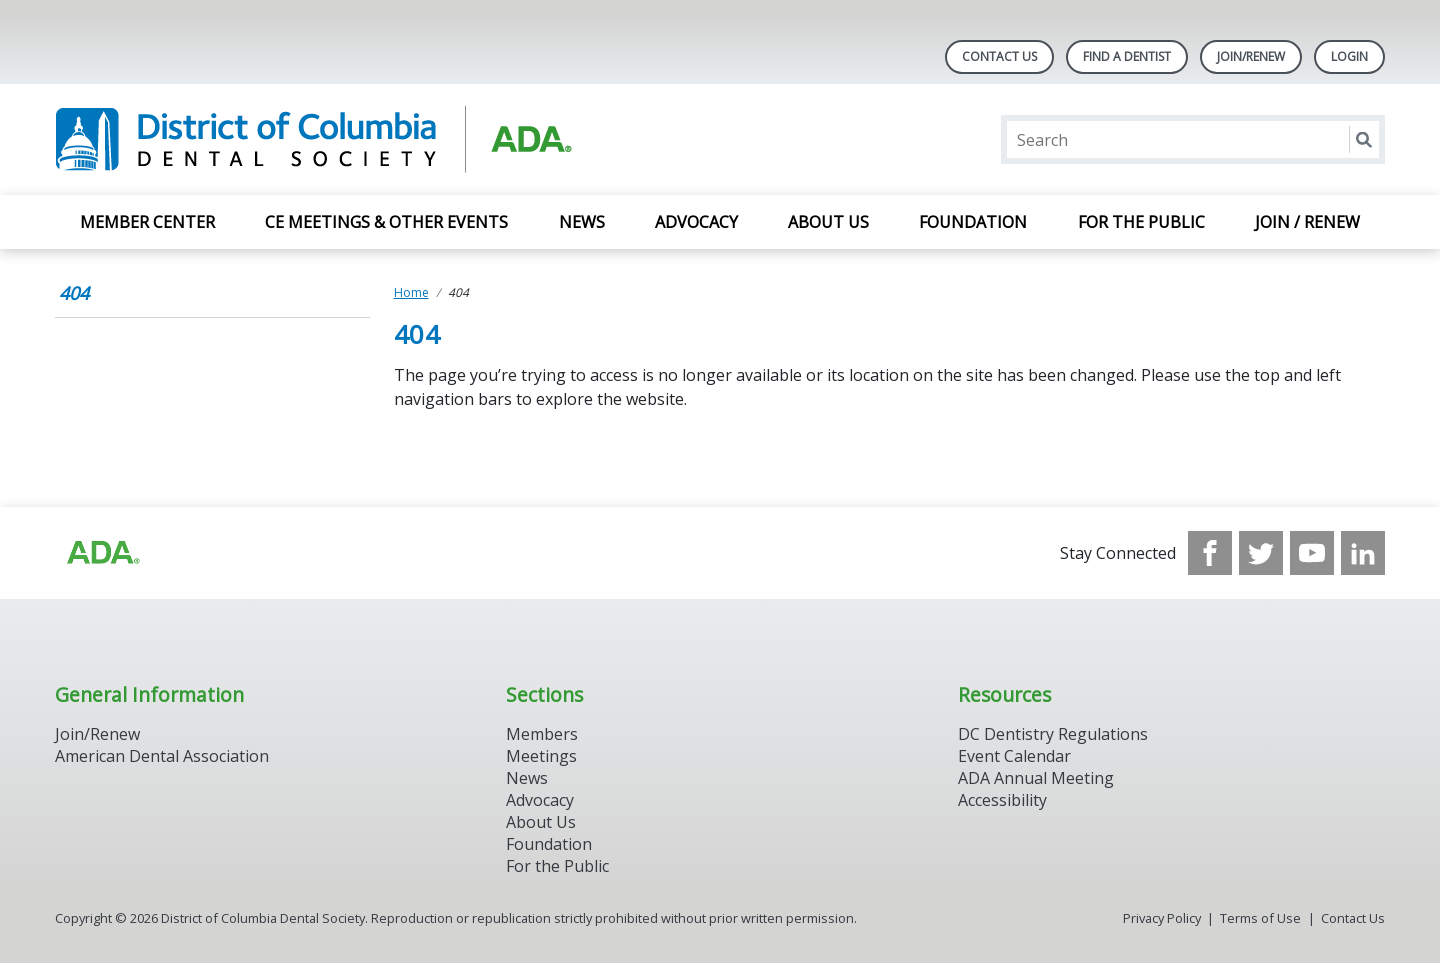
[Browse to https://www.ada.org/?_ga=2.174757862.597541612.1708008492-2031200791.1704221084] (102, 553)
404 (74, 293)
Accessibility (1002, 800)
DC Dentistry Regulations (1053, 734)
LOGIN (1349, 56)
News (582, 222)
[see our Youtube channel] (1312, 553)
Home (411, 292)
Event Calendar (1014, 756)
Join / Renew (1307, 222)
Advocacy (696, 222)
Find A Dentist (1127, 56)
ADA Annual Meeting (1036, 778)
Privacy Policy (1162, 918)
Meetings (541, 756)
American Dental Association (162, 756)
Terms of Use (1260, 918)
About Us (828, 222)
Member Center (147, 222)
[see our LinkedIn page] (1363, 553)
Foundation (973, 222)
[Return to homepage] (313, 139)
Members (542, 734)
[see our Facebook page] (1210, 553)
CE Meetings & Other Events (386, 222)
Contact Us (999, 56)
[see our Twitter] (1261, 553)
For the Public (1141, 222)
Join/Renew (1251, 56)
